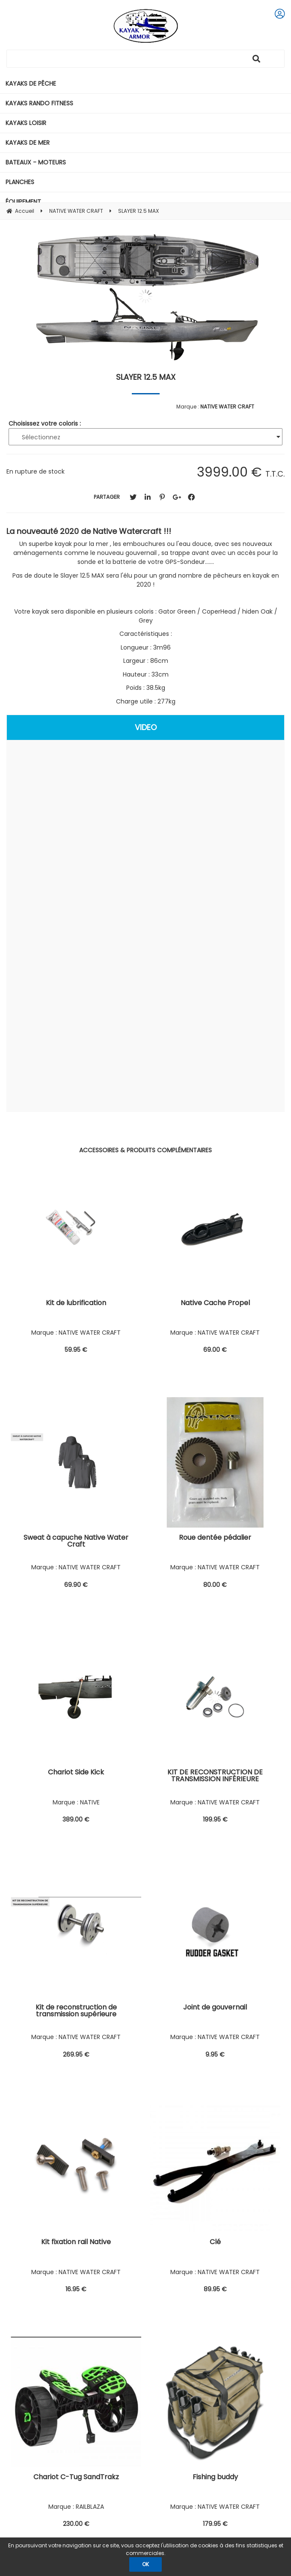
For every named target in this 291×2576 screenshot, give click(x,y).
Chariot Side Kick (76, 1773)
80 (215, 1584)
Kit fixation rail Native (76, 2243)
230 (76, 2523)
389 (75, 1819)
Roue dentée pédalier (215, 1538)
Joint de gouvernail (215, 2008)
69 (215, 1349)
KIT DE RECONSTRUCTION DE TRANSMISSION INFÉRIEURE (215, 1776)
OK (145, 2564)
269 (76, 2054)
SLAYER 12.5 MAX (145, 377)
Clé (215, 2243)
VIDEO (146, 727)
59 (76, 1349)
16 (75, 2289)
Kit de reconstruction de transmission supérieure (76, 2011)
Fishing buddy (215, 2478)
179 (215, 2523)
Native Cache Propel (215, 1304)
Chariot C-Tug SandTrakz (76, 2478)
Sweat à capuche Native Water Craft (76, 1541)
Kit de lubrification (76, 1304)
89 (215, 2289)
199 (215, 1819)
